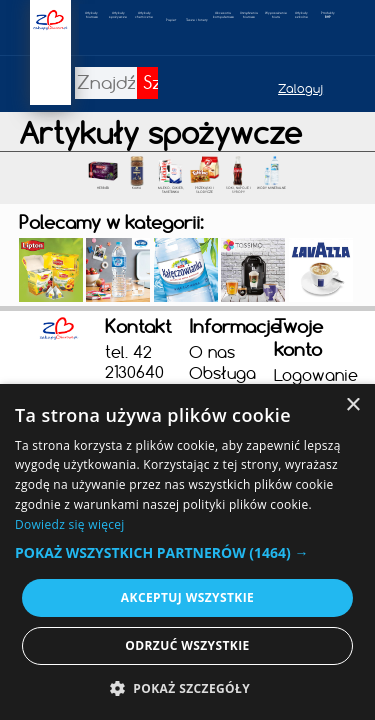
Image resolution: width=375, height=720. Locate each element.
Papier (171, 20)
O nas (212, 352)
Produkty (328, 15)
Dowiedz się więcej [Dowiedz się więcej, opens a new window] (70, 524)
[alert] (187, 552)
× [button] (352, 405)
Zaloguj (300, 88)
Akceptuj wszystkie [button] (187, 597)
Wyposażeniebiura (276, 15)
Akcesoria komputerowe (223, 15)
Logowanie (314, 375)
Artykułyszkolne (301, 15)
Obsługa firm (222, 383)
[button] (187, 552)
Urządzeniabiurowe (249, 15)
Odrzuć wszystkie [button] (187, 645)
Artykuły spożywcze (118, 15)
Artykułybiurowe (91, 15)
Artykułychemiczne (144, 15)
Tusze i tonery (197, 20)
